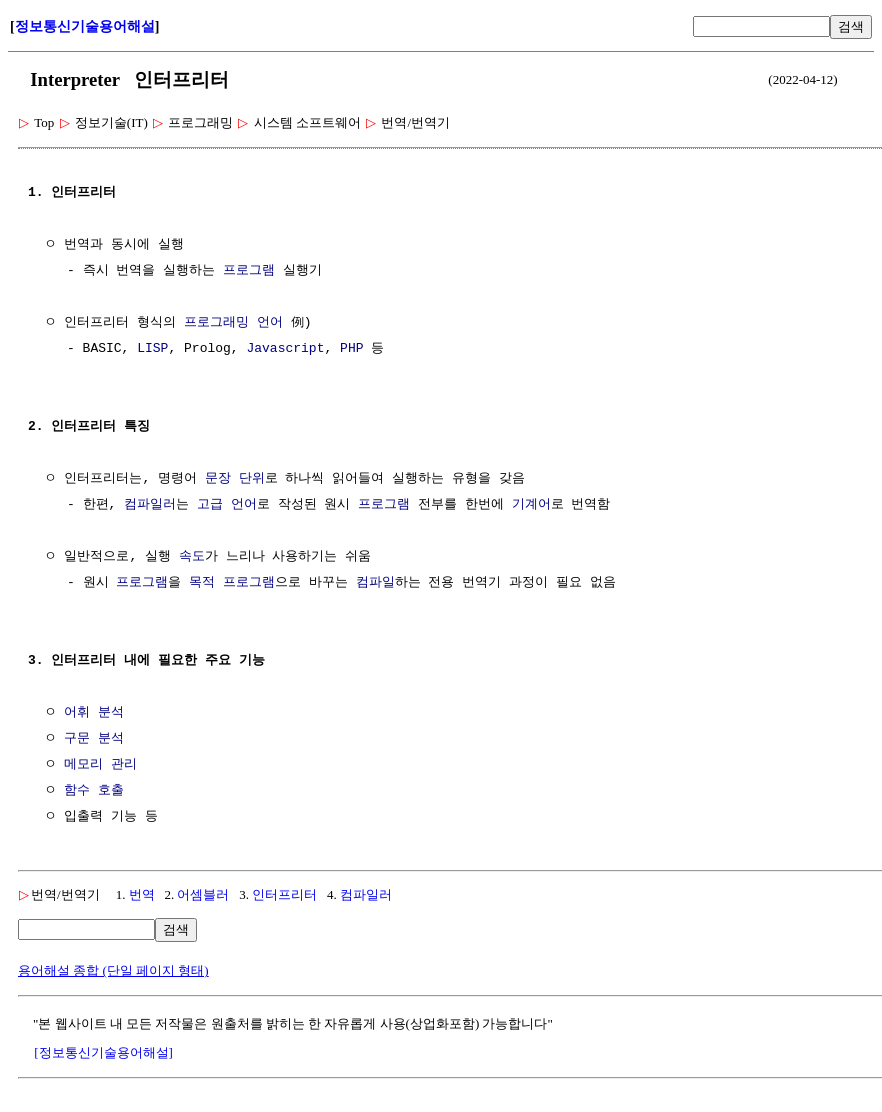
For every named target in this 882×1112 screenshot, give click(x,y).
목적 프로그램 (232, 583)
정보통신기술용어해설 (85, 26)
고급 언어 (227, 505)
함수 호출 (94, 791)
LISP (152, 349)
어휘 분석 (94, 713)
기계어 (531, 505)
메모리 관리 (100, 765)
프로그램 (249, 271)
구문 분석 (94, 739)
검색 (851, 26)
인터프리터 (284, 894)
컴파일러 (150, 505)
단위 (252, 479)
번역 (142, 894)
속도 (192, 557)
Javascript (285, 349)
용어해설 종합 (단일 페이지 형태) (113, 970)
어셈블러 (203, 894)
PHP (351, 349)
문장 (218, 479)
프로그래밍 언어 (233, 323)
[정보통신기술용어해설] (103, 1052)
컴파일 (375, 583)
